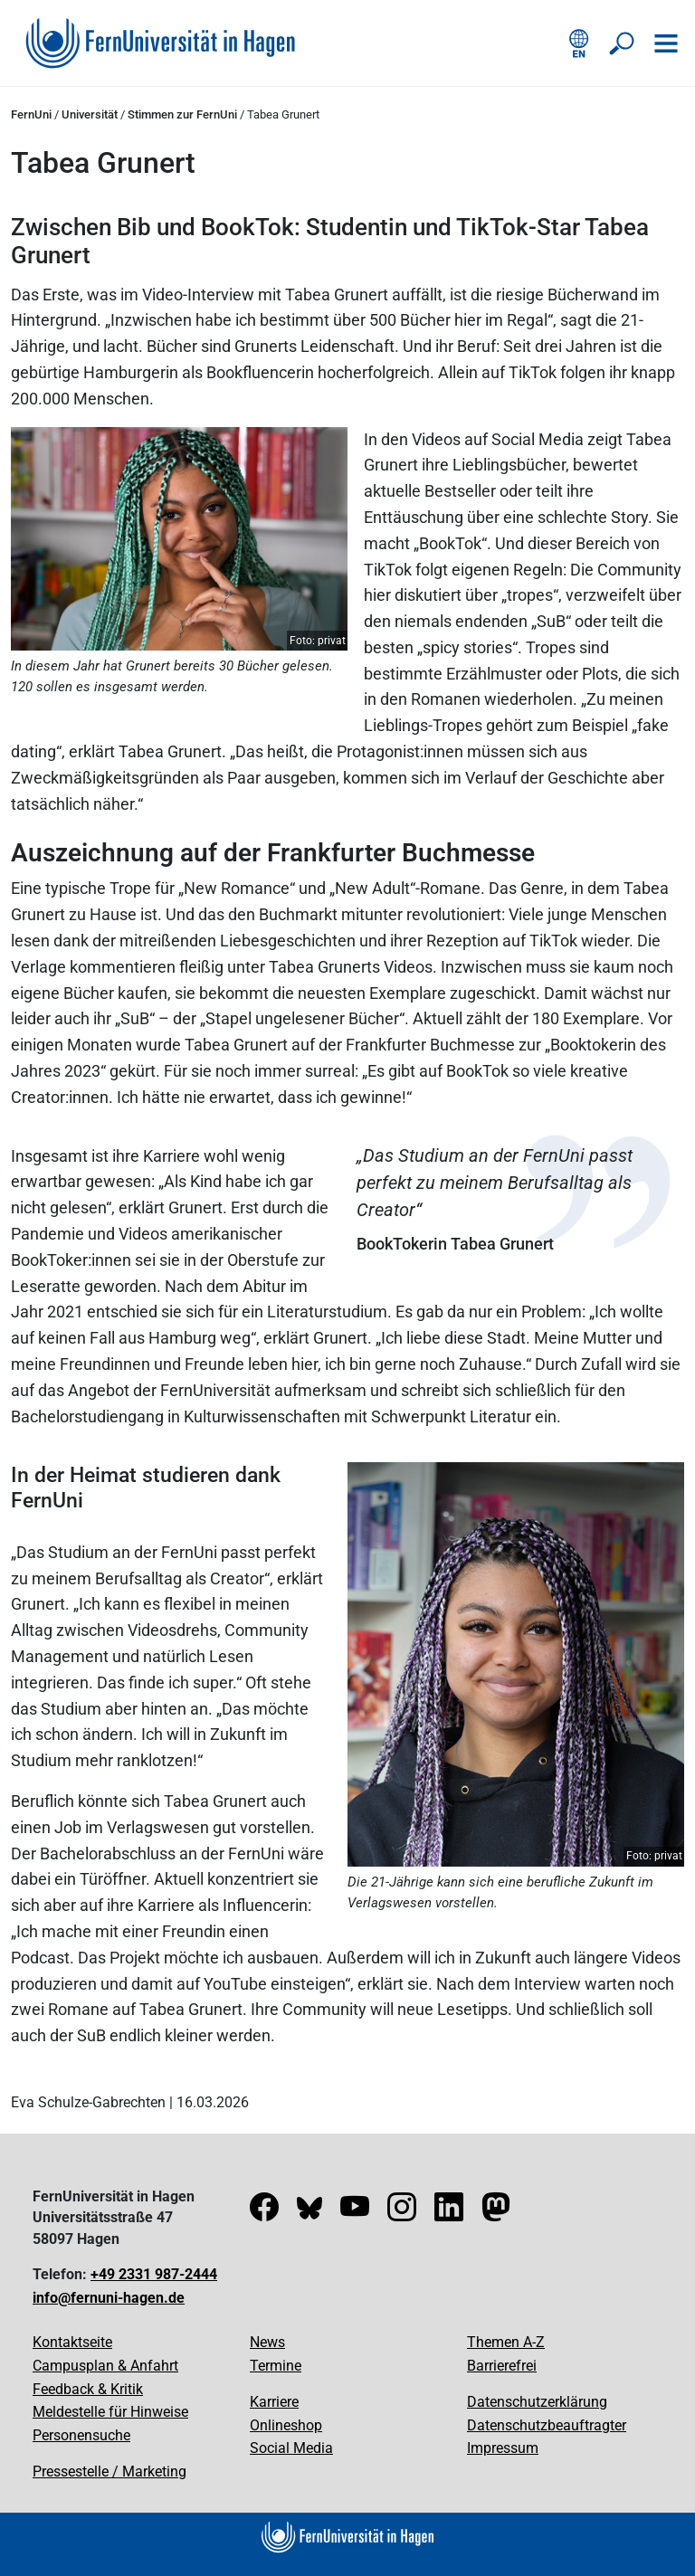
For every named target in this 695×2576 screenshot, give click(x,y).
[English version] (579, 43)
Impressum (502, 2448)
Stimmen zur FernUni (182, 114)
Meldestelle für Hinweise (110, 2411)
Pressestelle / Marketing (109, 2471)
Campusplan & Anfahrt (105, 2365)
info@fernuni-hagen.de (109, 2297)
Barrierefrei (502, 2365)
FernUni (31, 114)
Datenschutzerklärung (537, 2401)
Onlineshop (286, 2425)
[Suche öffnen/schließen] (623, 43)
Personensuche (81, 2435)
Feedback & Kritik (88, 2389)
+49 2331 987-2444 (153, 2274)
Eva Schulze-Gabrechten (88, 2102)
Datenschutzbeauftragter (546, 2425)
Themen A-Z (506, 2342)
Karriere (274, 2401)
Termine (275, 2365)
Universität (90, 114)
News (267, 2342)
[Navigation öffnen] (666, 43)
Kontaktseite (72, 2342)
